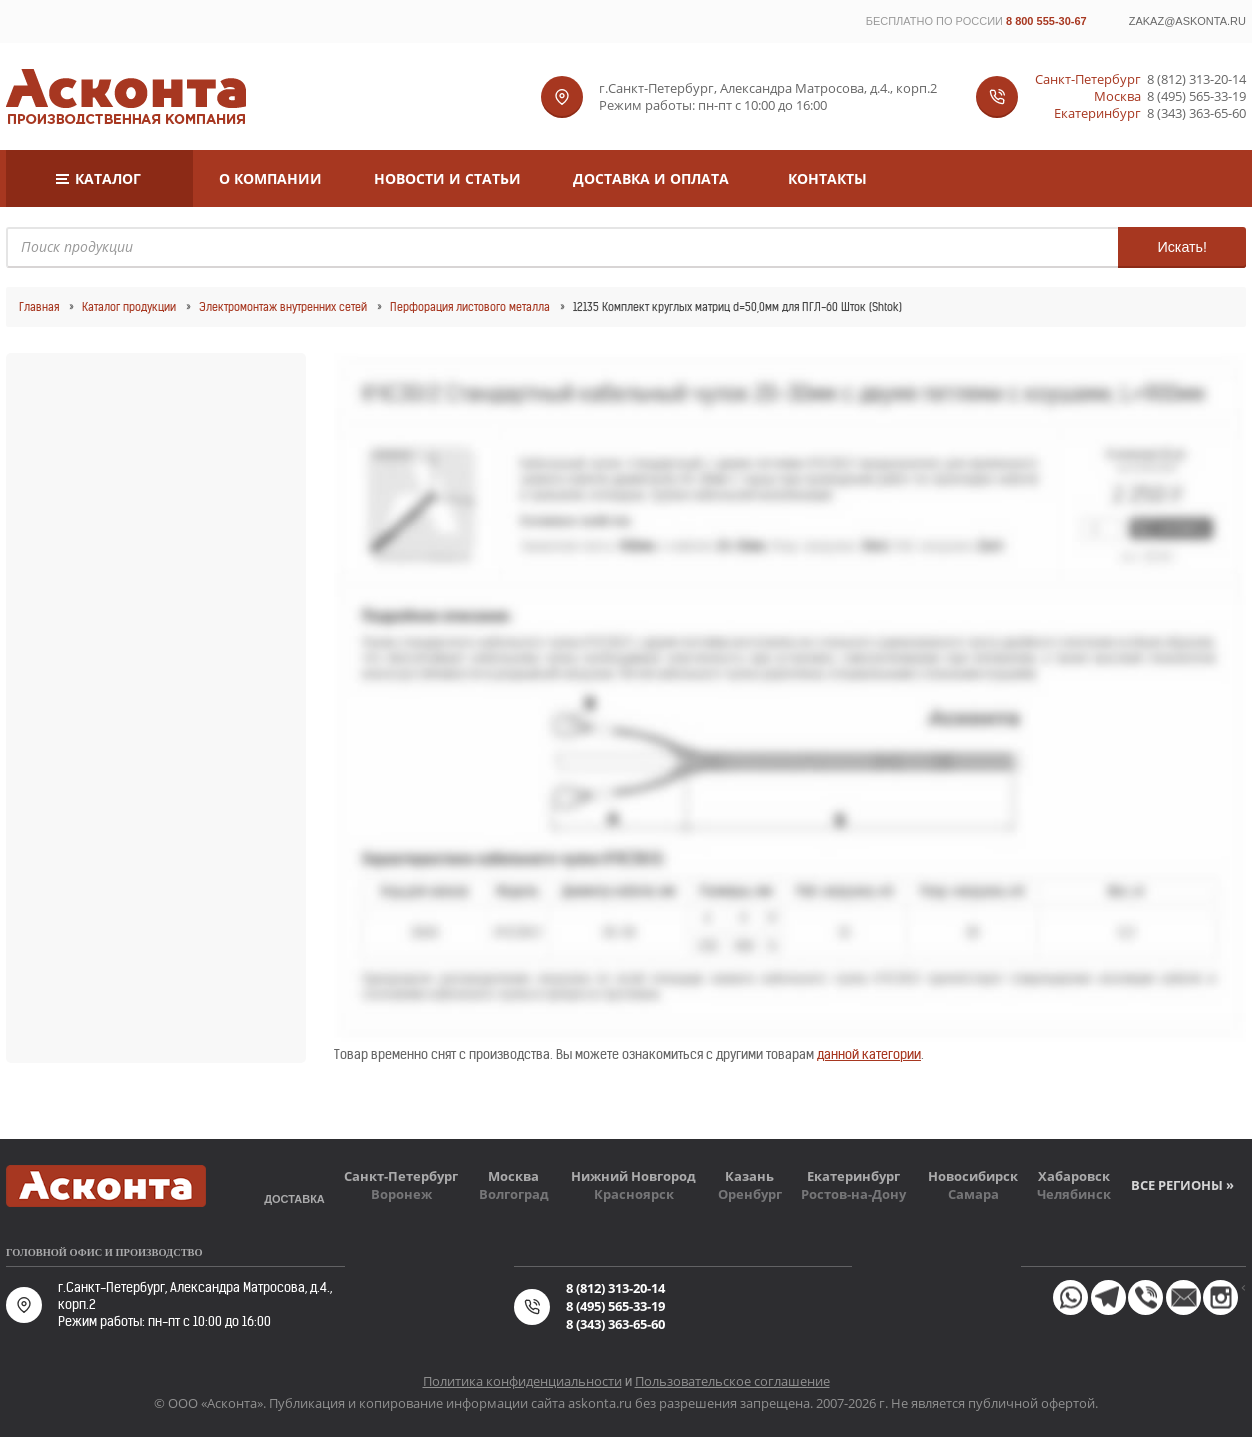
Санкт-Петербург (401, 1176)
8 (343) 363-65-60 (1196, 113)
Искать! (1182, 247)
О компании (270, 178)
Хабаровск (1074, 1176)
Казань (749, 1176)
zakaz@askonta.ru (1187, 21)
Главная (39, 307)
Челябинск (1074, 1194)
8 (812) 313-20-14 (1196, 79)
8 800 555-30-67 (1046, 21)
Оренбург (750, 1194)
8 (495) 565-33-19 (1196, 96)
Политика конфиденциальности (522, 1381)
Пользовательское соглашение (732, 1381)
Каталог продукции (129, 307)
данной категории (869, 1054)
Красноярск (634, 1194)
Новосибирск (973, 1176)
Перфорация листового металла (470, 307)
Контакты (827, 178)
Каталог (108, 178)
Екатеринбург (853, 1176)
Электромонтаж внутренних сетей (283, 307)
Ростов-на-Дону (853, 1194)
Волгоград (514, 1194)
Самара (973, 1194)
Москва (513, 1176)
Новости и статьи (447, 178)
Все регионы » (1182, 1185)
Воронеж (401, 1194)
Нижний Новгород (633, 1176)
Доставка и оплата (651, 178)
